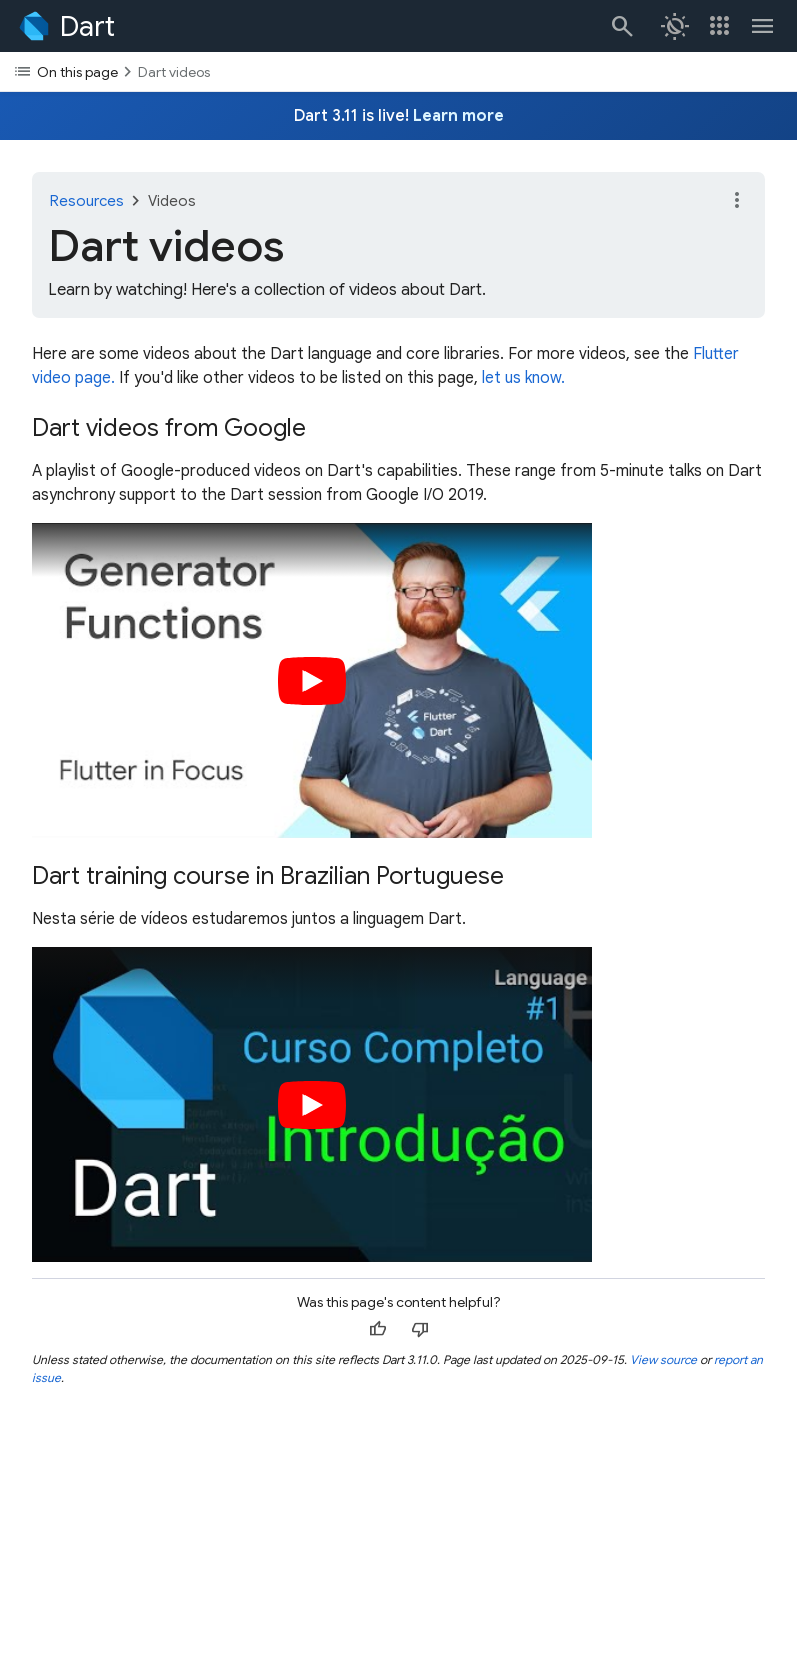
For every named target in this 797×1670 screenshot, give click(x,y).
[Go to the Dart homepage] (65, 26)
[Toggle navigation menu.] (763, 26)
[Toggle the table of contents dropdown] (398, 71)
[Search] (621, 26)
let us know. (523, 378)
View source (663, 1359)
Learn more (458, 116)
